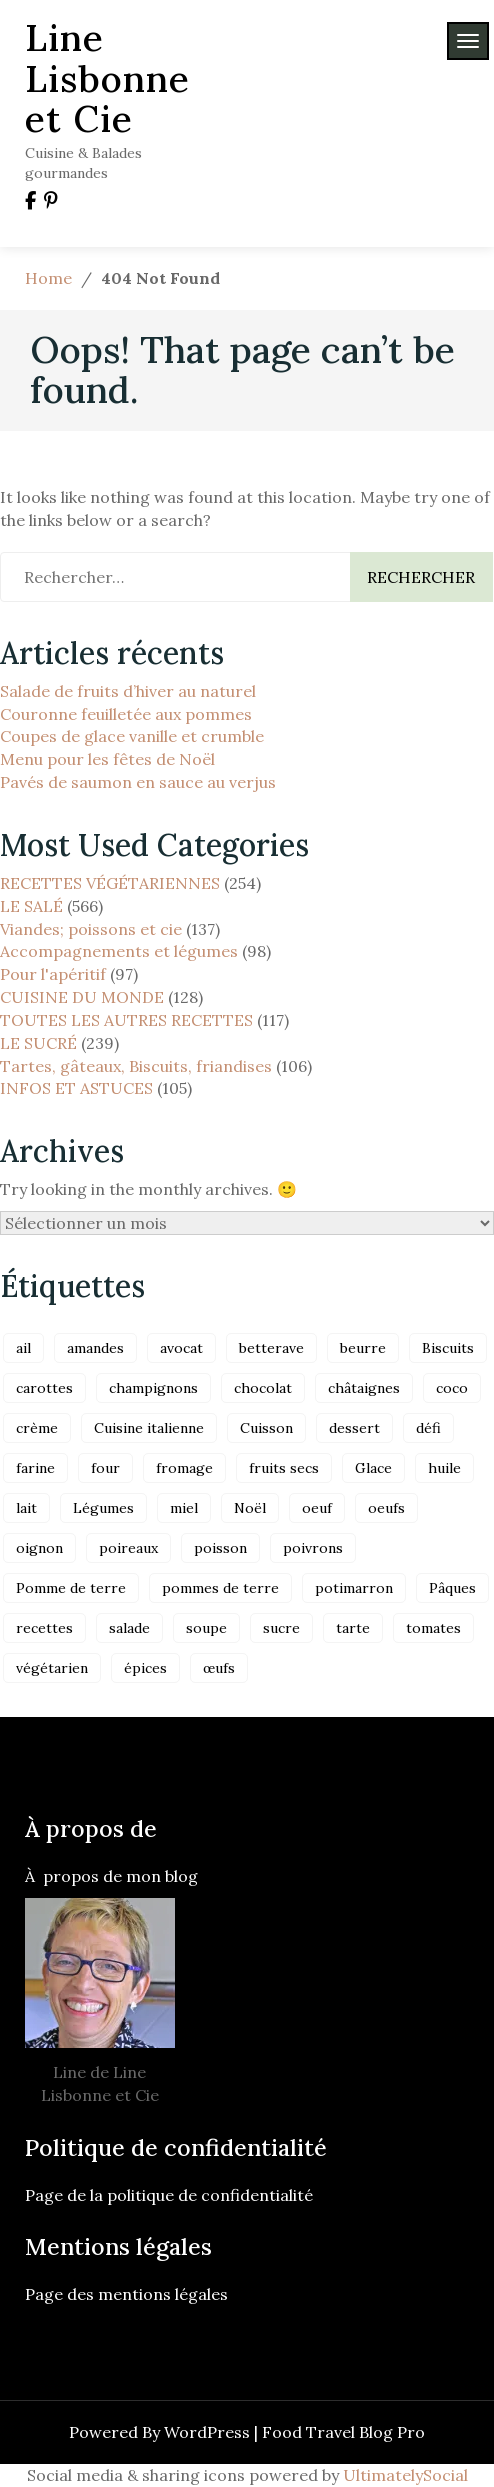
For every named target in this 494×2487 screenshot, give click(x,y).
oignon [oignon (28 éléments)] (39, 1548)
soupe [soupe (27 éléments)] (206, 1628)
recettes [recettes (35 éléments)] (44, 1628)
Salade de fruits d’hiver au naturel (128, 691)
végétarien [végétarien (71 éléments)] (52, 1668)
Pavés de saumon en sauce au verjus (138, 782)
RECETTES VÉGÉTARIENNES (110, 883)
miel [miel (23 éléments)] (184, 1508)
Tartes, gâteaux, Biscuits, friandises (136, 1066)
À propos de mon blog (111, 1876)
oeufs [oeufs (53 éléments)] (386, 1508)
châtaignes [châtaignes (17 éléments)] (364, 1388)
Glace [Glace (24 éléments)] (373, 1468)
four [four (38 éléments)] (105, 1468)
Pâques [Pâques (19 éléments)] (452, 1588)
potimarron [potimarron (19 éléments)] (354, 1588)
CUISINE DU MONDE (82, 997)
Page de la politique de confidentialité (171, 2195)
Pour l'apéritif (53, 974)
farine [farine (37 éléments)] (35, 1468)
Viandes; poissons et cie (91, 929)
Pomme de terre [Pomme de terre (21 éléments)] (71, 1588)
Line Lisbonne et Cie (107, 78)
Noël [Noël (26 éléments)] (250, 1508)
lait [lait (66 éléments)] (26, 1508)
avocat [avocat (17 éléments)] (181, 1348)
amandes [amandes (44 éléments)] (95, 1348)
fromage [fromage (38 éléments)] (184, 1468)
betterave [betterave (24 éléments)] (271, 1348)
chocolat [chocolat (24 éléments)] (263, 1388)
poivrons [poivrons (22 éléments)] (313, 1548)
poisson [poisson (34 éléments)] (220, 1548)
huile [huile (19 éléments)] (444, 1468)
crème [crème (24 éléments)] (37, 1428)
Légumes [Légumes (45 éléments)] (103, 1508)
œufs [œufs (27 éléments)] (219, 1668)
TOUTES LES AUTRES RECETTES (126, 1020)
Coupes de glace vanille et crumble (132, 736)
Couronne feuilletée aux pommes (126, 714)
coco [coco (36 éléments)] (452, 1388)
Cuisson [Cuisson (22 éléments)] (266, 1428)
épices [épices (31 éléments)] (145, 1668)
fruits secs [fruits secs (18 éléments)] (284, 1468)
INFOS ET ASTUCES (76, 1088)
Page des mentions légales (126, 2294)
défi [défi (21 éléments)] (428, 1428)
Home (48, 278)
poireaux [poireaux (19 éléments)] (128, 1548)
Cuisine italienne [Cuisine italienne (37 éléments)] (149, 1428)
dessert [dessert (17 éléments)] (354, 1428)
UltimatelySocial (405, 2475)
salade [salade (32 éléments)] (129, 1628)
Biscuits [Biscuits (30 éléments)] (448, 1348)
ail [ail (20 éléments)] (23, 1348)
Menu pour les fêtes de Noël (107, 759)
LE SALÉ (31, 906)
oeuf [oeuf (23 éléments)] (317, 1508)
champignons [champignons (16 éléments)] (153, 1388)
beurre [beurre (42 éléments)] (363, 1348)
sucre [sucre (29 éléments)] (281, 1628)
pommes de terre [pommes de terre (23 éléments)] (220, 1588)
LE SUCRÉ (38, 1043)
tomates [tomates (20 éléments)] (433, 1628)
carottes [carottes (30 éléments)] (44, 1388)
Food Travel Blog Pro (343, 2432)
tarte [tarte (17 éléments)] (353, 1628)
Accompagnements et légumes (119, 951)
